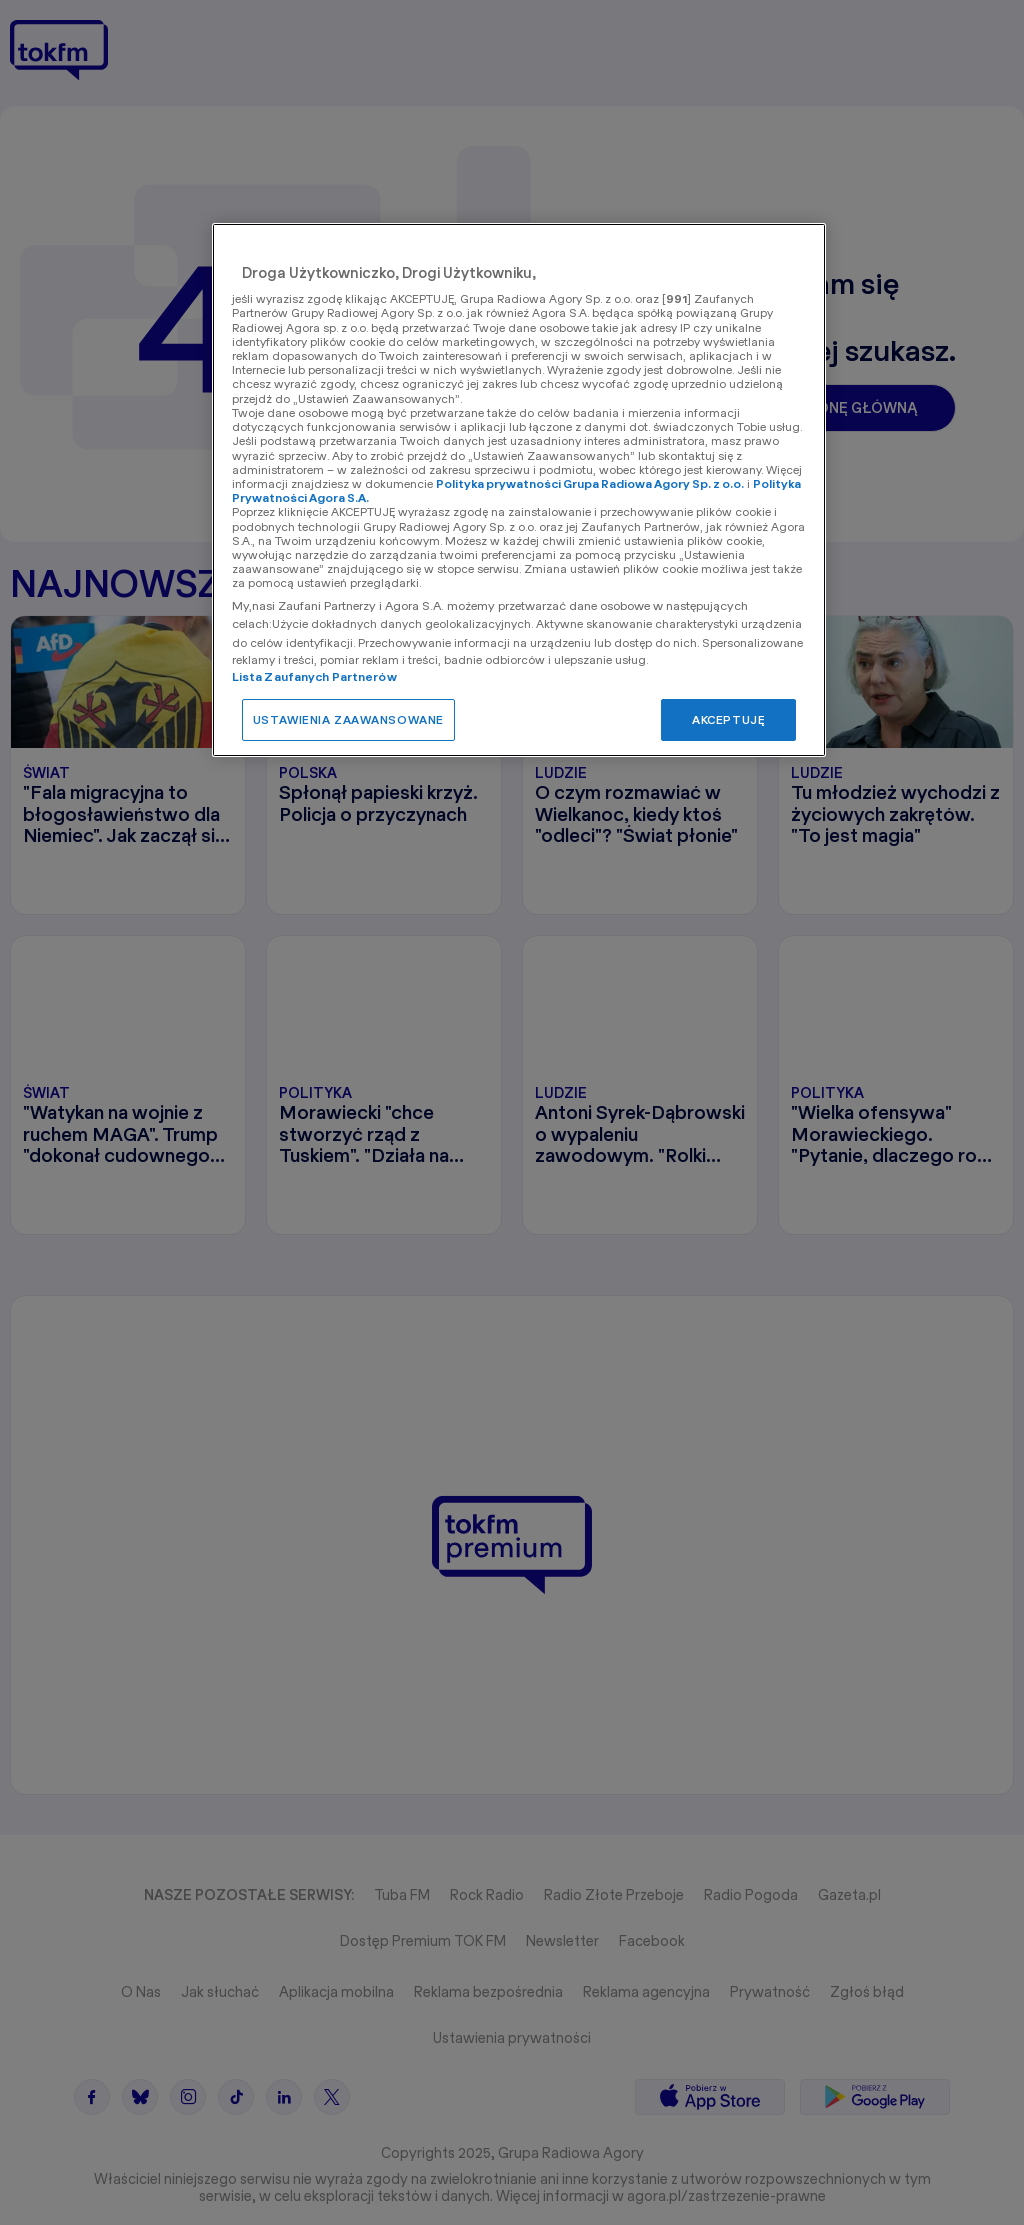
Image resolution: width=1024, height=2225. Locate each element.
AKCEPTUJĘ (728, 719)
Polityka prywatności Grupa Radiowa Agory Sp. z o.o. (590, 483)
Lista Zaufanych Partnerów (314, 676)
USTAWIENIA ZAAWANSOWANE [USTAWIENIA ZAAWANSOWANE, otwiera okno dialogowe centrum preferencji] (348, 719)
